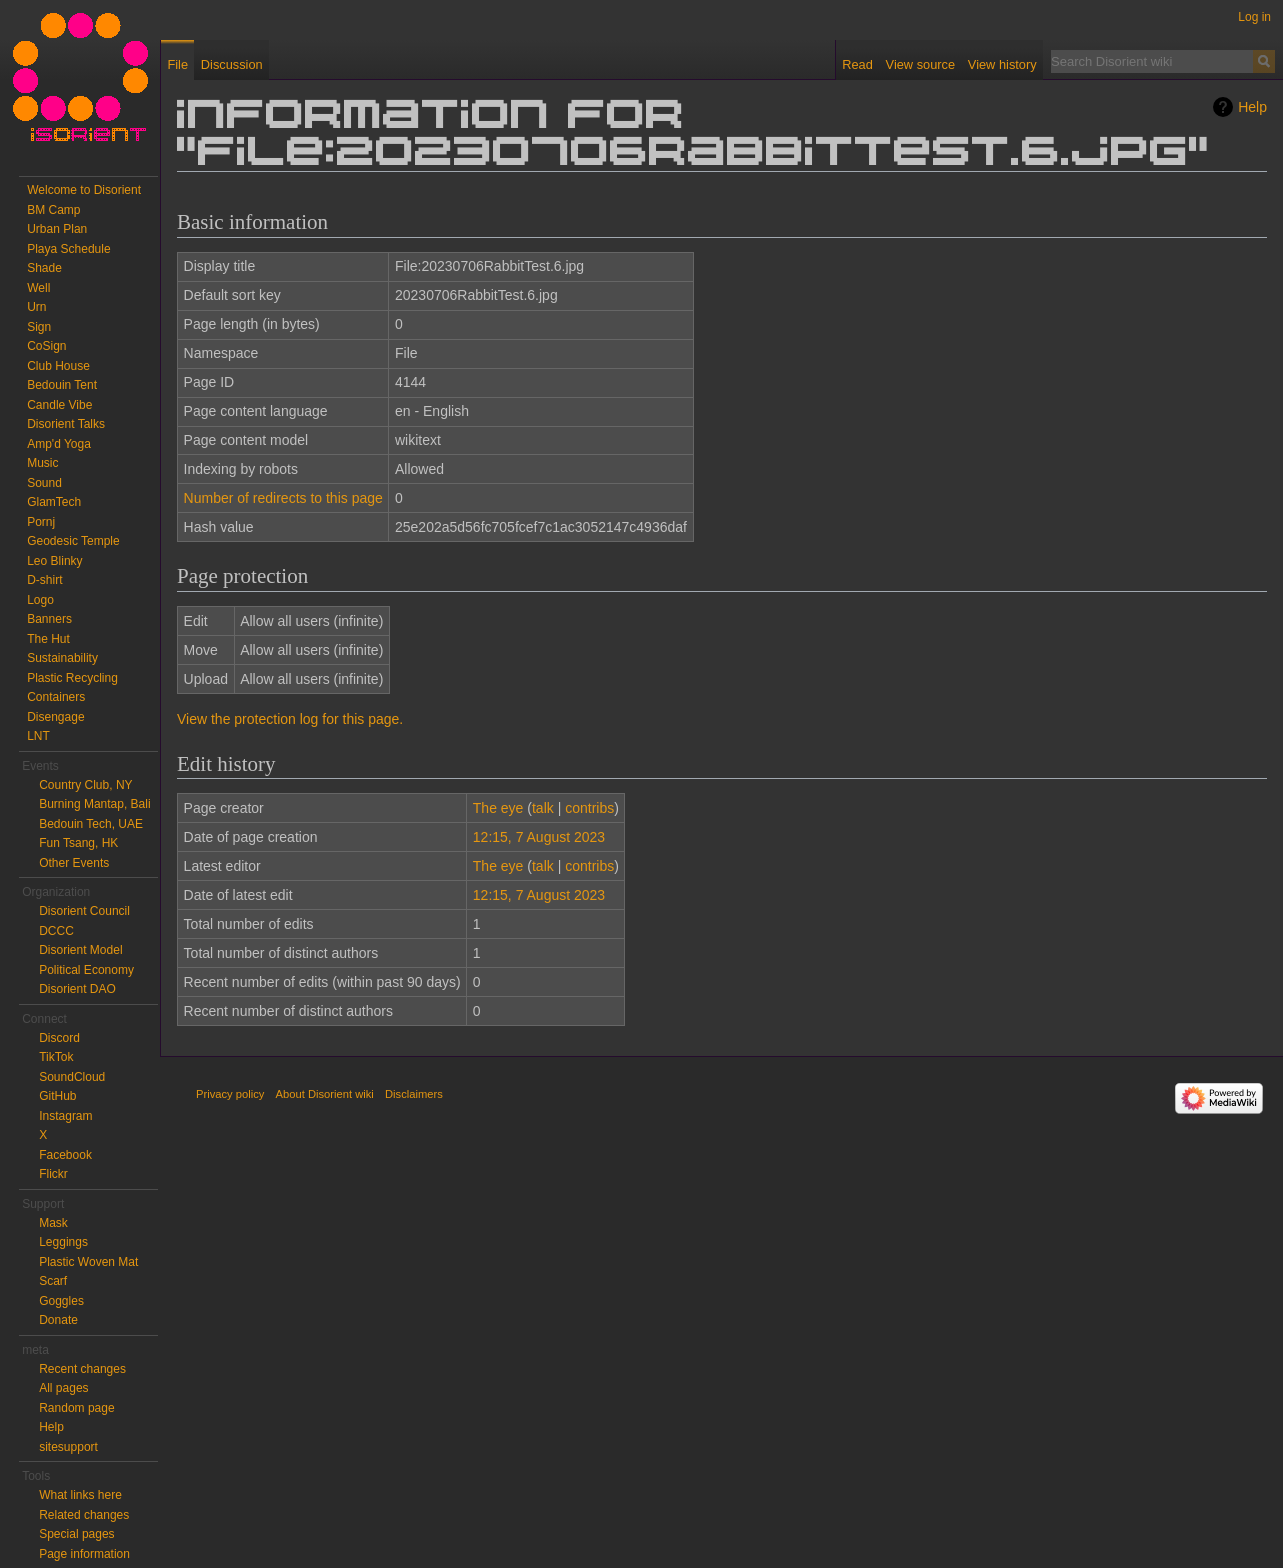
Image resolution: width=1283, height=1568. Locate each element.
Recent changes (82, 1369)
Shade (44, 268)
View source (920, 64)
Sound (44, 483)
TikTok (56, 1057)
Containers (56, 697)
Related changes (84, 1515)
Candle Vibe (59, 405)
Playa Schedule (68, 249)
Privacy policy (230, 1094)
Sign (39, 327)
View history (1002, 64)
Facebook (65, 1155)
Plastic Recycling (72, 678)
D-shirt (44, 580)
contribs (589, 808)
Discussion (232, 64)
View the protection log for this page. (290, 719)
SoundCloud (72, 1077)
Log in (1254, 17)
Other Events (74, 863)
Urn (36, 307)
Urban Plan (57, 229)
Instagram (65, 1116)
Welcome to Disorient (84, 190)
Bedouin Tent (62, 385)
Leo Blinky (54, 561)
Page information (84, 1554)
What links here (80, 1495)
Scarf (53, 1281)
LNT (38, 736)
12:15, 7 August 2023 (539, 837)
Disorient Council (84, 911)
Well (38, 288)
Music (42, 463)
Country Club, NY (85, 785)
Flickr (53, 1174)
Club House (58, 366)
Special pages (76, 1534)
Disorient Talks (66, 424)
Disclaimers (414, 1094)
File (177, 64)
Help (1252, 107)
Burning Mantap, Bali (94, 804)
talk (543, 808)
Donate (58, 1320)
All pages (63, 1388)
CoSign (46, 346)
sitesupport (68, 1447)
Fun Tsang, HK (78, 843)
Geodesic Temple (73, 541)
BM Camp (53, 210)
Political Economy (86, 970)
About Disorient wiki (325, 1094)
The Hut (48, 639)
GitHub (57, 1096)
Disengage (55, 717)
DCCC (56, 931)
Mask (53, 1223)
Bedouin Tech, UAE (91, 824)
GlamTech (54, 502)
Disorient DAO (77, 989)
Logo (40, 600)
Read (857, 64)
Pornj (41, 522)
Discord (59, 1038)
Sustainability (62, 658)
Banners (49, 619)
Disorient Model (80, 950)
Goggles (61, 1301)
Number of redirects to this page (283, 498)
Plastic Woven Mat (88, 1262)
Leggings (63, 1242)
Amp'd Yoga (59, 444)
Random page (76, 1408)
